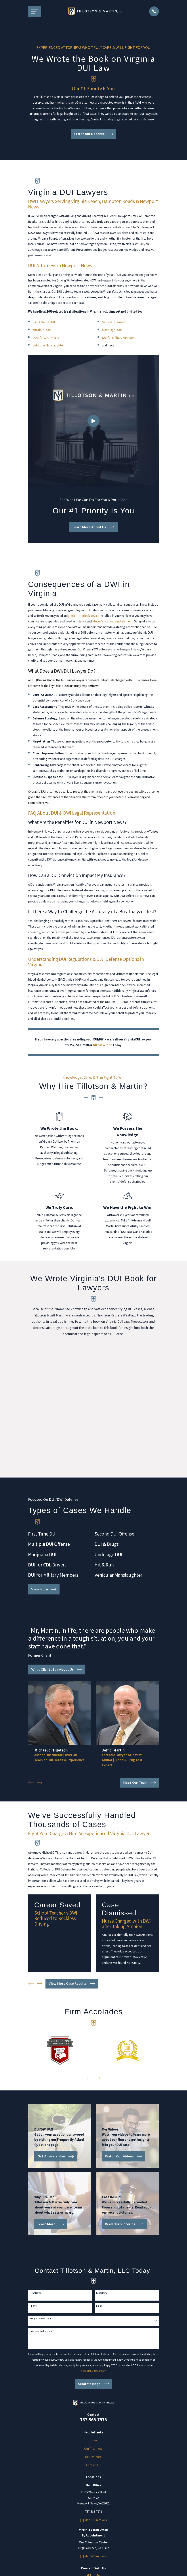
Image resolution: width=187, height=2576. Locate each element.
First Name (35, 2161)
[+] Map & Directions (93, 2389)
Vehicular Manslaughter (48, 345)
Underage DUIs (112, 330)
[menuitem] (33, 2485)
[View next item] (39, 1651)
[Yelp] (98, 2444)
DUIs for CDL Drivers (46, 338)
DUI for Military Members (118, 338)
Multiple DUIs (42, 330)
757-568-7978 (93, 2288)
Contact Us (93, 2334)
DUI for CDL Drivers (47, 1433)
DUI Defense (93, 2326)
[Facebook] (89, 2444)
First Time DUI (42, 1403)
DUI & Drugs (107, 1413)
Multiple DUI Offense (49, 1413)
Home (93, 2309)
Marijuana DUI (42, 1423)
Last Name (102, 2161)
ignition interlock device (83, 616)
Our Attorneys (93, 2317)
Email (99, 2174)
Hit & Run (104, 1433)
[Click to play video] (93, 421)
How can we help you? (42, 2200)
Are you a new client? (41, 2187)
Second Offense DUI (115, 322)
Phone (33, 2174)
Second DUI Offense (114, 1403)
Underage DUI (108, 1423)
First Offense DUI (44, 322)
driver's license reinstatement (113, 621)
